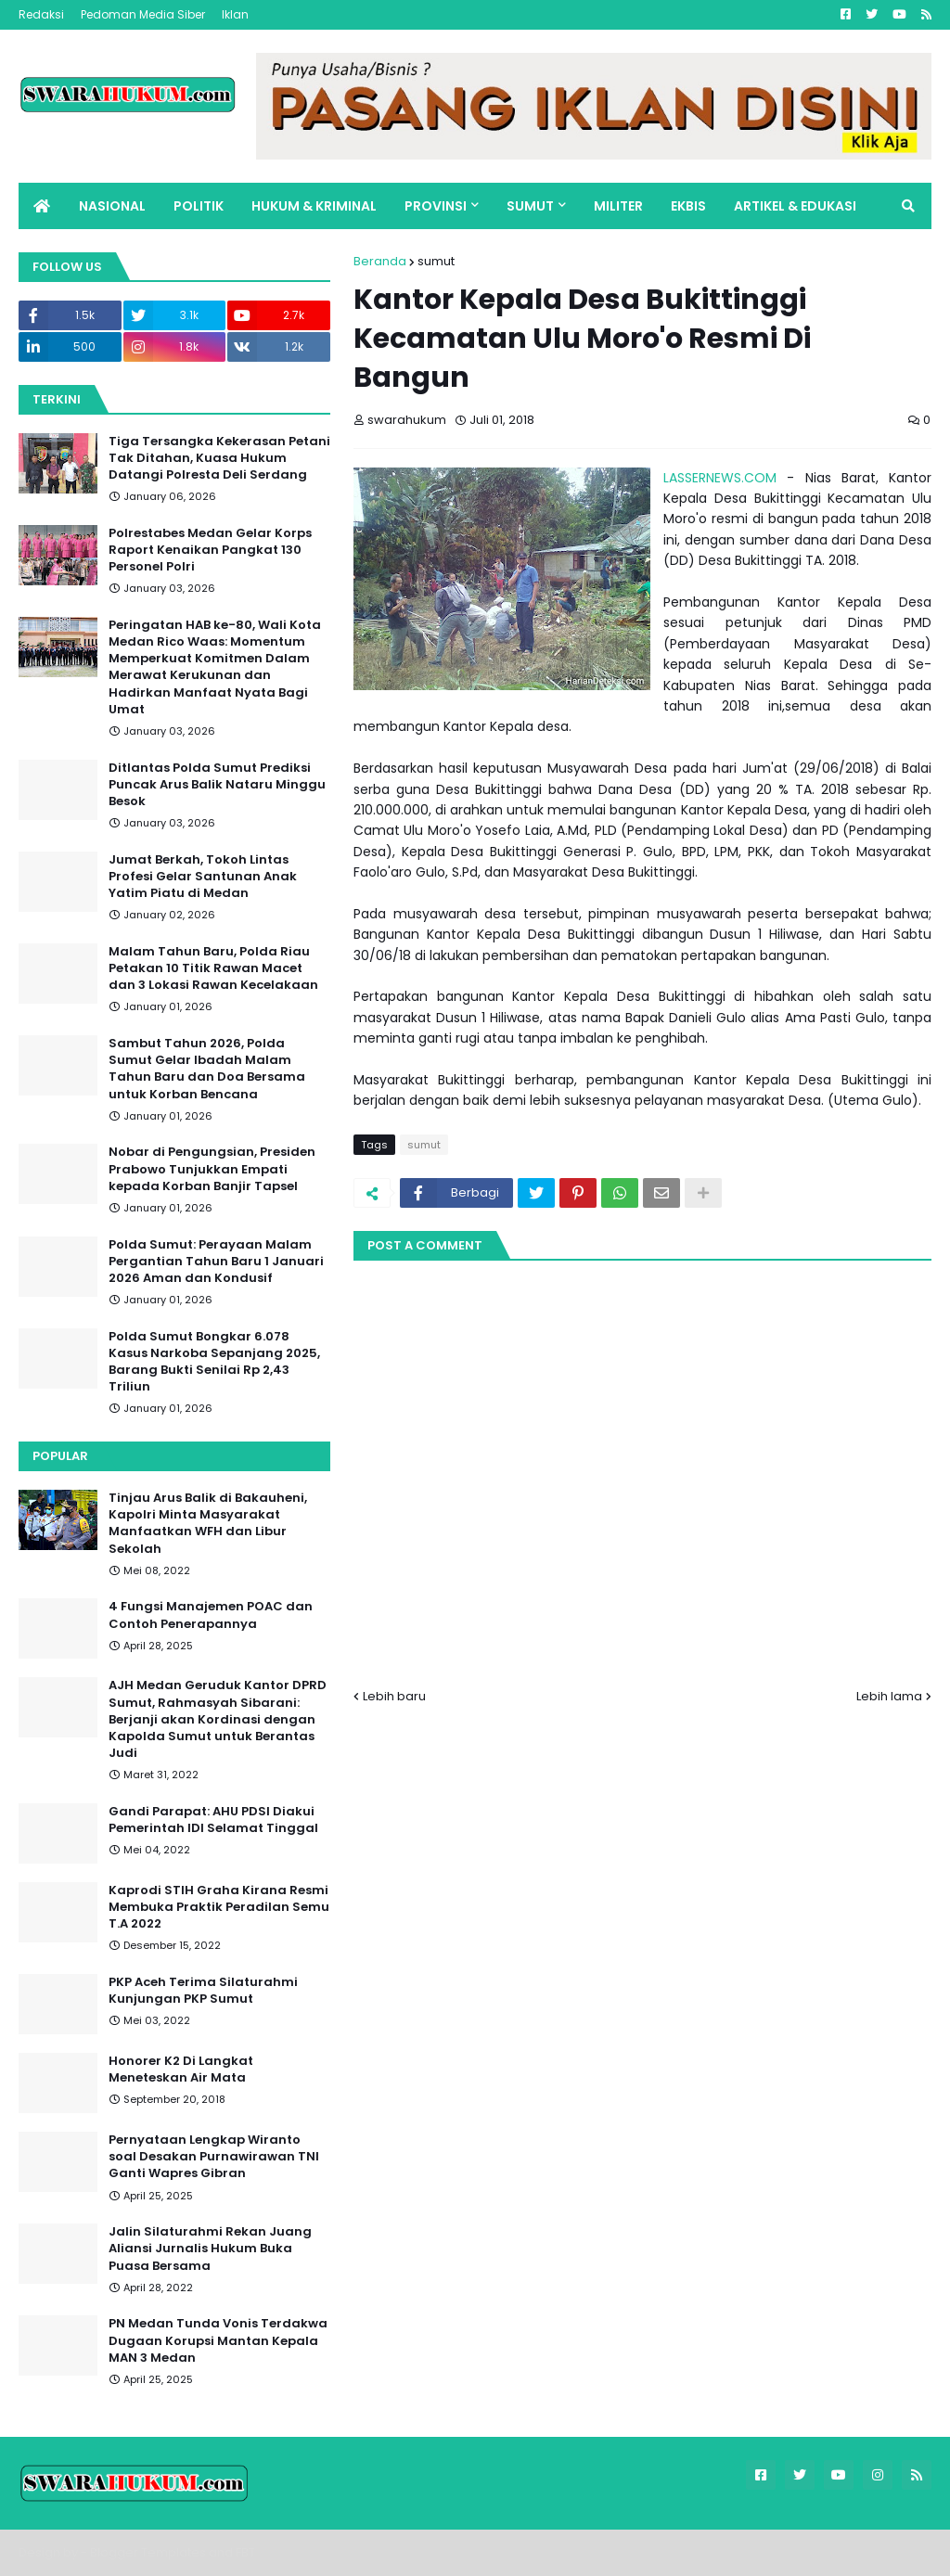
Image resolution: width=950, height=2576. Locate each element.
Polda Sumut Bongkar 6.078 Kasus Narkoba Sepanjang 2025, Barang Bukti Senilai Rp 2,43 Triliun (214, 1362)
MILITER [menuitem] (618, 206)
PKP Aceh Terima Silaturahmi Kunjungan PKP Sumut (203, 1990)
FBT (245, 2552)
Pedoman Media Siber (143, 14)
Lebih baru (394, 1696)
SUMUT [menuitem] (530, 206)
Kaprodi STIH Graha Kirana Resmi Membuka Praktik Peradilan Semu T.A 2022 (219, 1907)
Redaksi (41, 14)
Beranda (379, 261)
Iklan (235, 14)
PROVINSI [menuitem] (435, 206)
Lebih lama (889, 1696)
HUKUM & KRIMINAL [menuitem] (314, 206)
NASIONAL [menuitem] (112, 206)
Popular (60, 1456)
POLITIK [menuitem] (198, 206)
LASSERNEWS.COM (720, 477)
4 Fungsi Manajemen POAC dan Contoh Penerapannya (211, 1615)
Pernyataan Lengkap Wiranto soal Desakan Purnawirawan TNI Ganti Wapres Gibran (214, 2157)
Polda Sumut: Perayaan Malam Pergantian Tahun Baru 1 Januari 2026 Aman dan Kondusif (216, 1262)
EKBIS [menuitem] (688, 206)
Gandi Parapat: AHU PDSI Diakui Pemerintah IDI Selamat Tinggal (213, 1820)
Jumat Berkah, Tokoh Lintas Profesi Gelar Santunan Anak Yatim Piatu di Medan (203, 877)
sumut (436, 261)
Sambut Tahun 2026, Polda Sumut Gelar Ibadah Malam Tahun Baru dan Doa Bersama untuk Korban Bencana (207, 1069)
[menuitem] (42, 206)
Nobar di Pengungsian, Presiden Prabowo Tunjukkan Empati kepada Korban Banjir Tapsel (212, 1169)
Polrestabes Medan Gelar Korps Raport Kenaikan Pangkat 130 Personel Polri (210, 550)
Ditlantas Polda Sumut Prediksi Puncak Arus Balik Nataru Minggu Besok (217, 785)
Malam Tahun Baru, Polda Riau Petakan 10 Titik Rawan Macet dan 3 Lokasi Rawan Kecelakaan (213, 968)
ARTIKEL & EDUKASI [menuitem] (795, 206)
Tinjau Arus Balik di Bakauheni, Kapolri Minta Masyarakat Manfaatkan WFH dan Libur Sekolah (208, 1523)
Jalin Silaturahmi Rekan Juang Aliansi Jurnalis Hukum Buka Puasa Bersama (210, 2249)
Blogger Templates (148, 2552)
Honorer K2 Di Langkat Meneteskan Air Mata (181, 2069)
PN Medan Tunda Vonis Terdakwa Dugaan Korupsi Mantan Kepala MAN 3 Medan (218, 2340)
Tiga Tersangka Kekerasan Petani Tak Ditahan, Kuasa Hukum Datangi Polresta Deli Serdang (219, 458)
